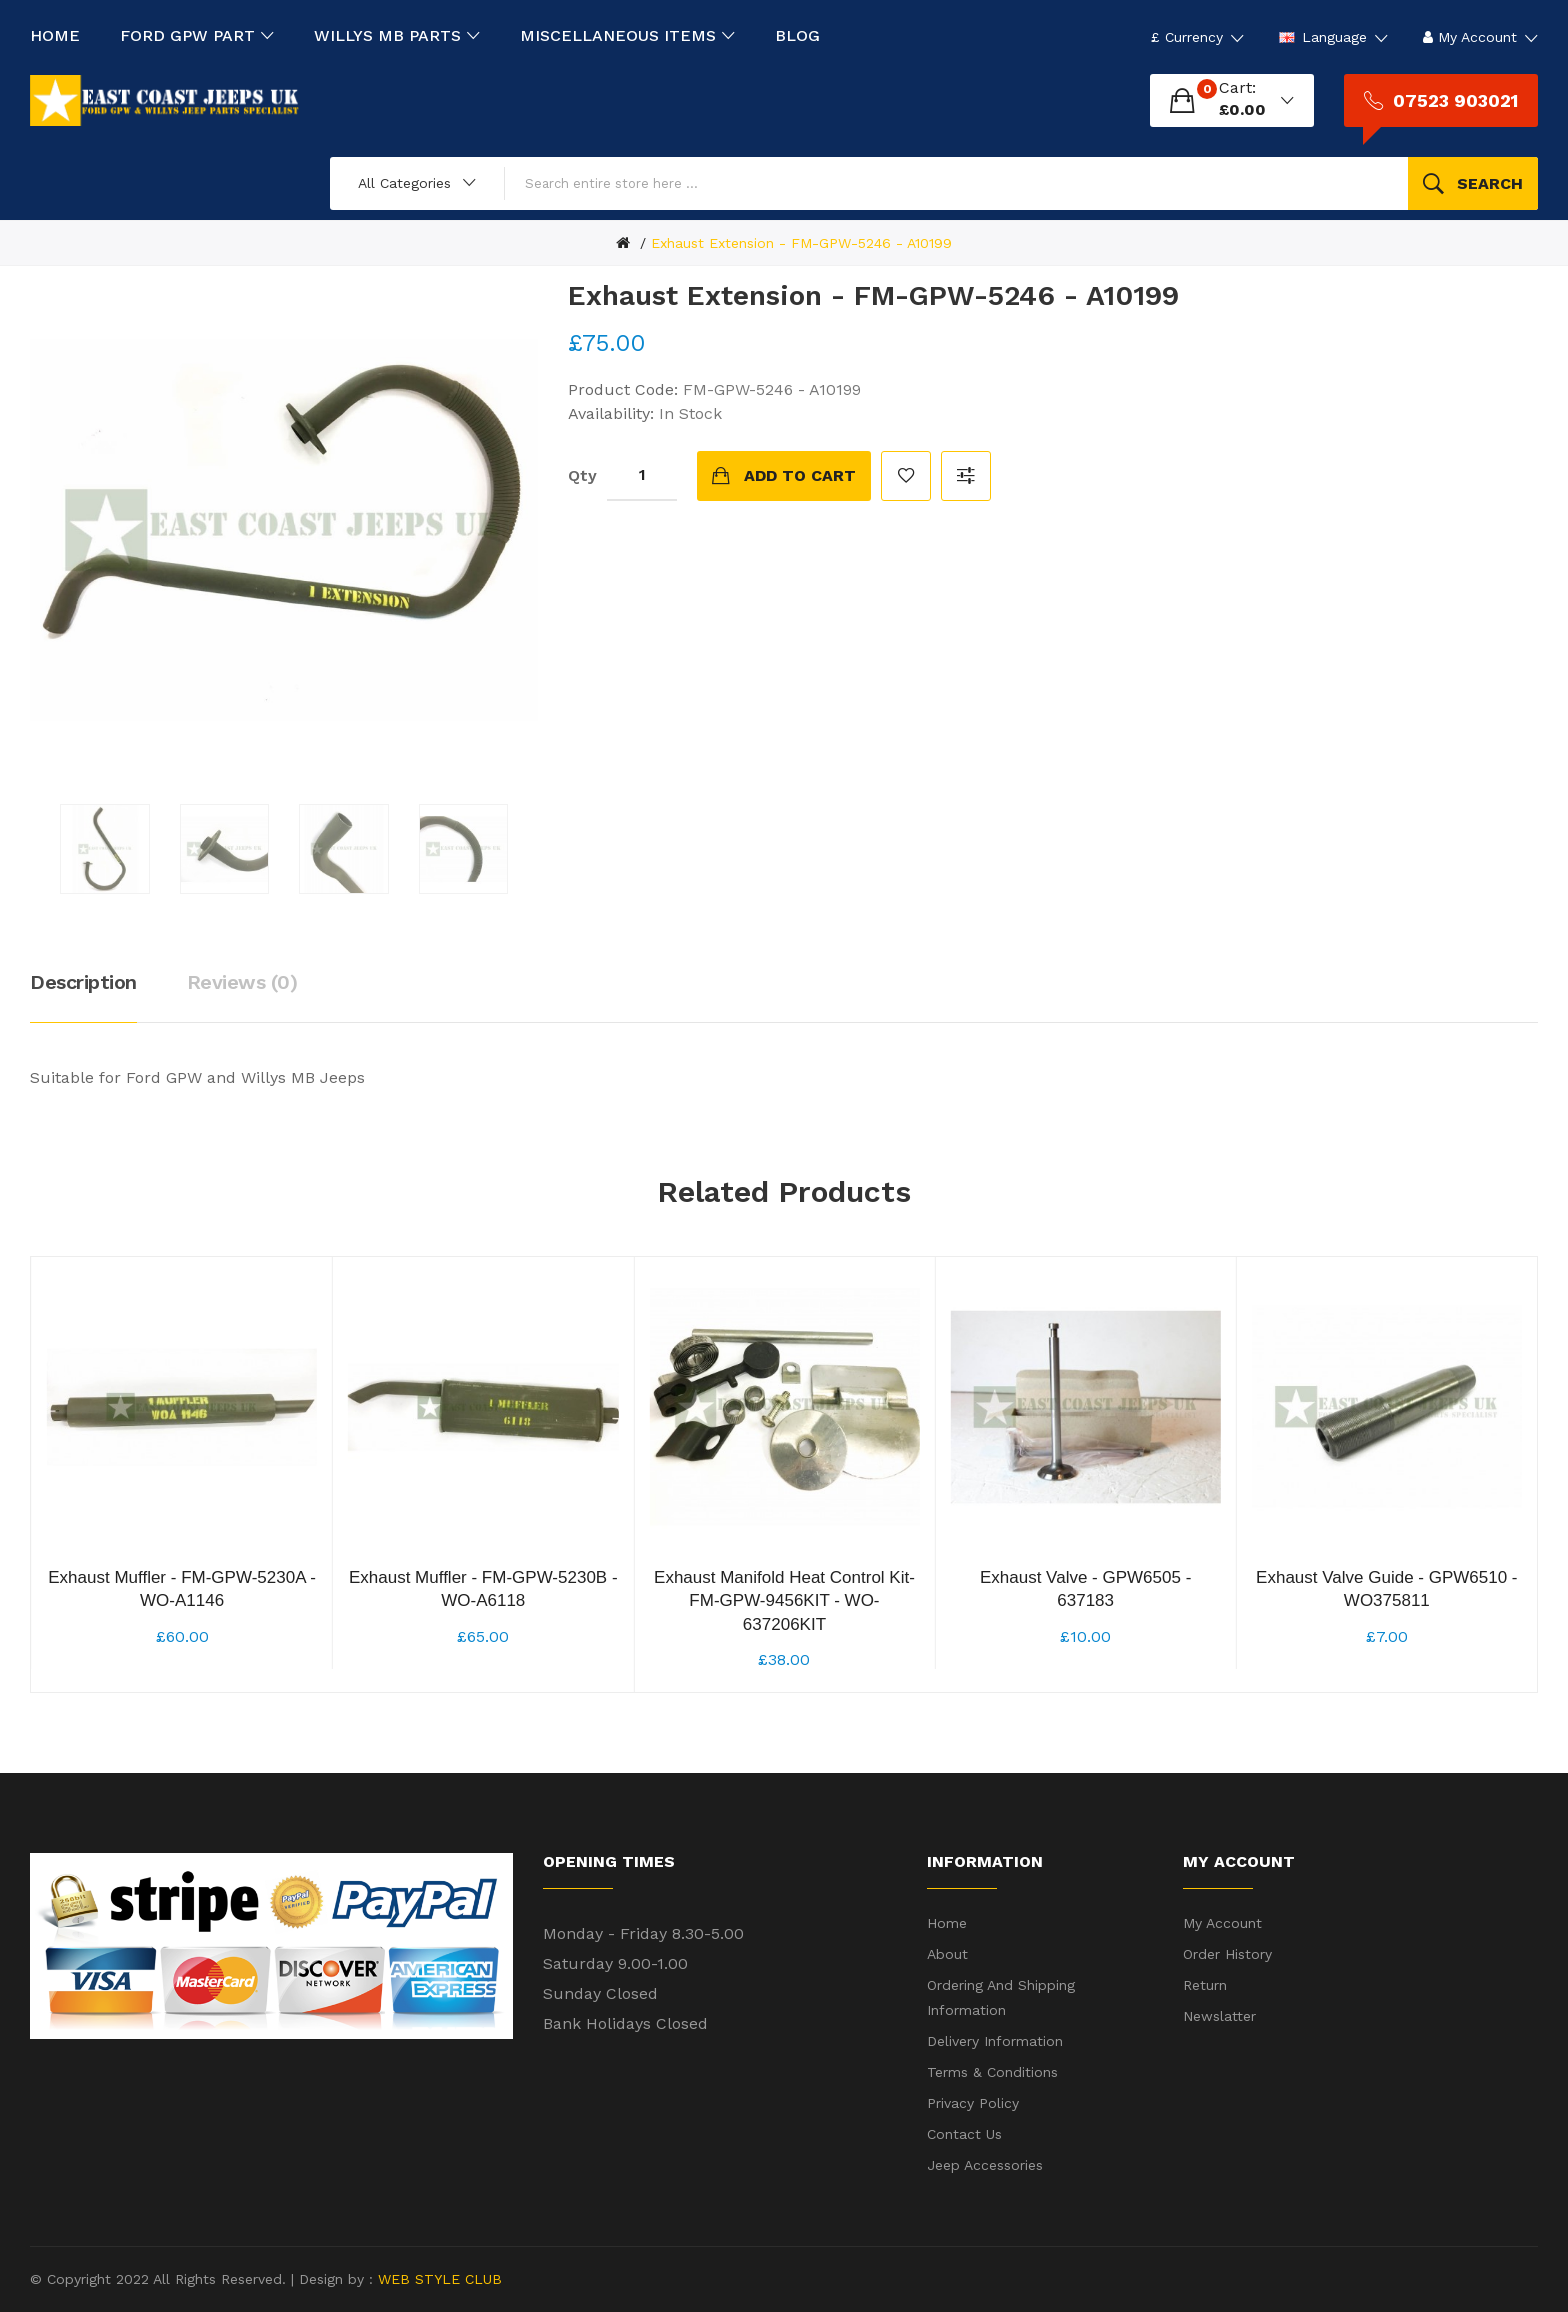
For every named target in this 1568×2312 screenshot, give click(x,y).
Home (947, 1923)
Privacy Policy (973, 2103)
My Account (1222, 1923)
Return (1205, 1985)
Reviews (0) (242, 982)
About (947, 1954)
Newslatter (1219, 2016)
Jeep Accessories (985, 2165)
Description (83, 982)
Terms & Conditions (992, 2072)
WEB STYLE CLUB (437, 2279)
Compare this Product (966, 476)
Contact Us (964, 2134)
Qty (582, 475)
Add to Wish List (906, 476)
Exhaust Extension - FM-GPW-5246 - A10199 (801, 243)
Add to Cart (800, 475)
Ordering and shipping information (1001, 1997)
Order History (1227, 1954)
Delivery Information (995, 2041)
